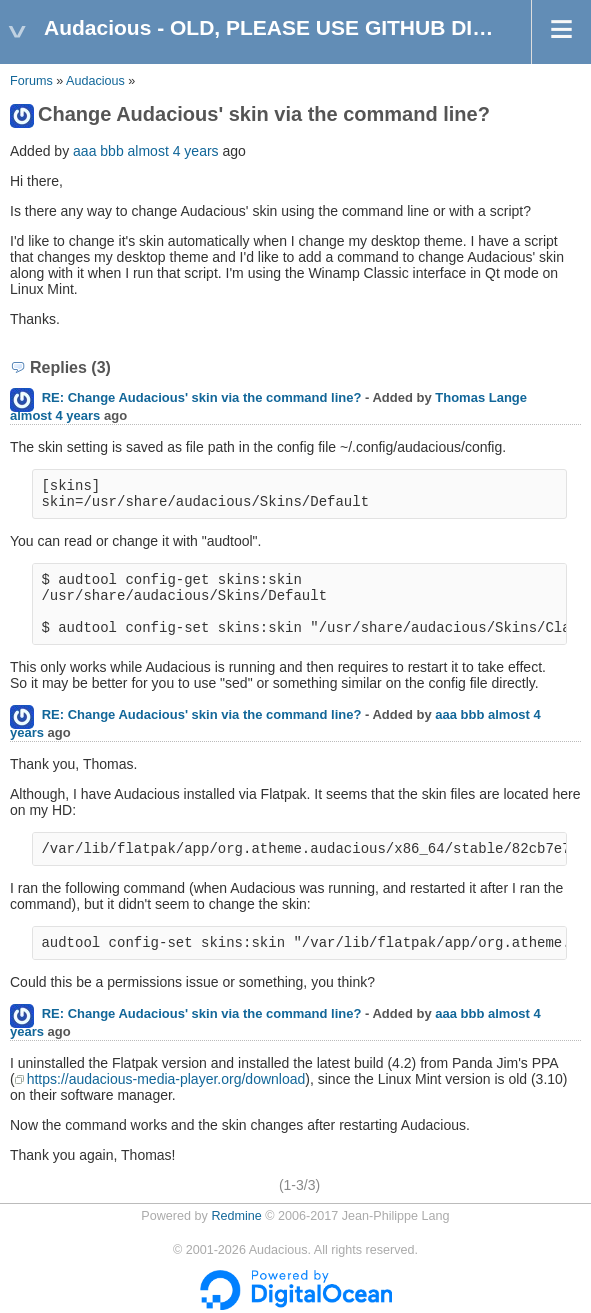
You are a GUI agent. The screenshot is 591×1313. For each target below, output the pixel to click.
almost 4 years (173, 151)
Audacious (95, 81)
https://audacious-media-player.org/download (166, 1079)
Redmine (236, 1216)
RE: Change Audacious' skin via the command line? (202, 397)
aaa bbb (98, 151)
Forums (31, 81)
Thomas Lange (481, 397)
